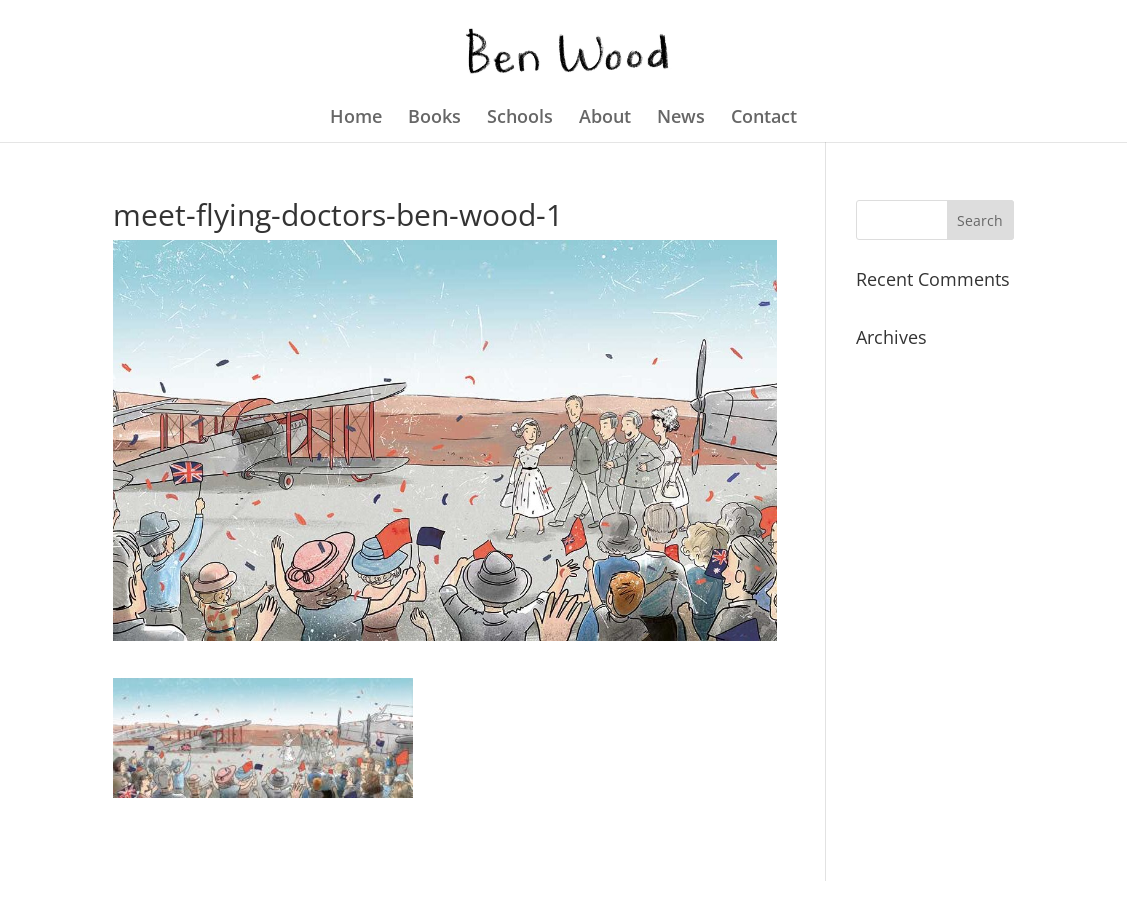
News (681, 118)
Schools (520, 118)
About (605, 118)
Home (356, 118)
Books (434, 118)
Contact (764, 118)
